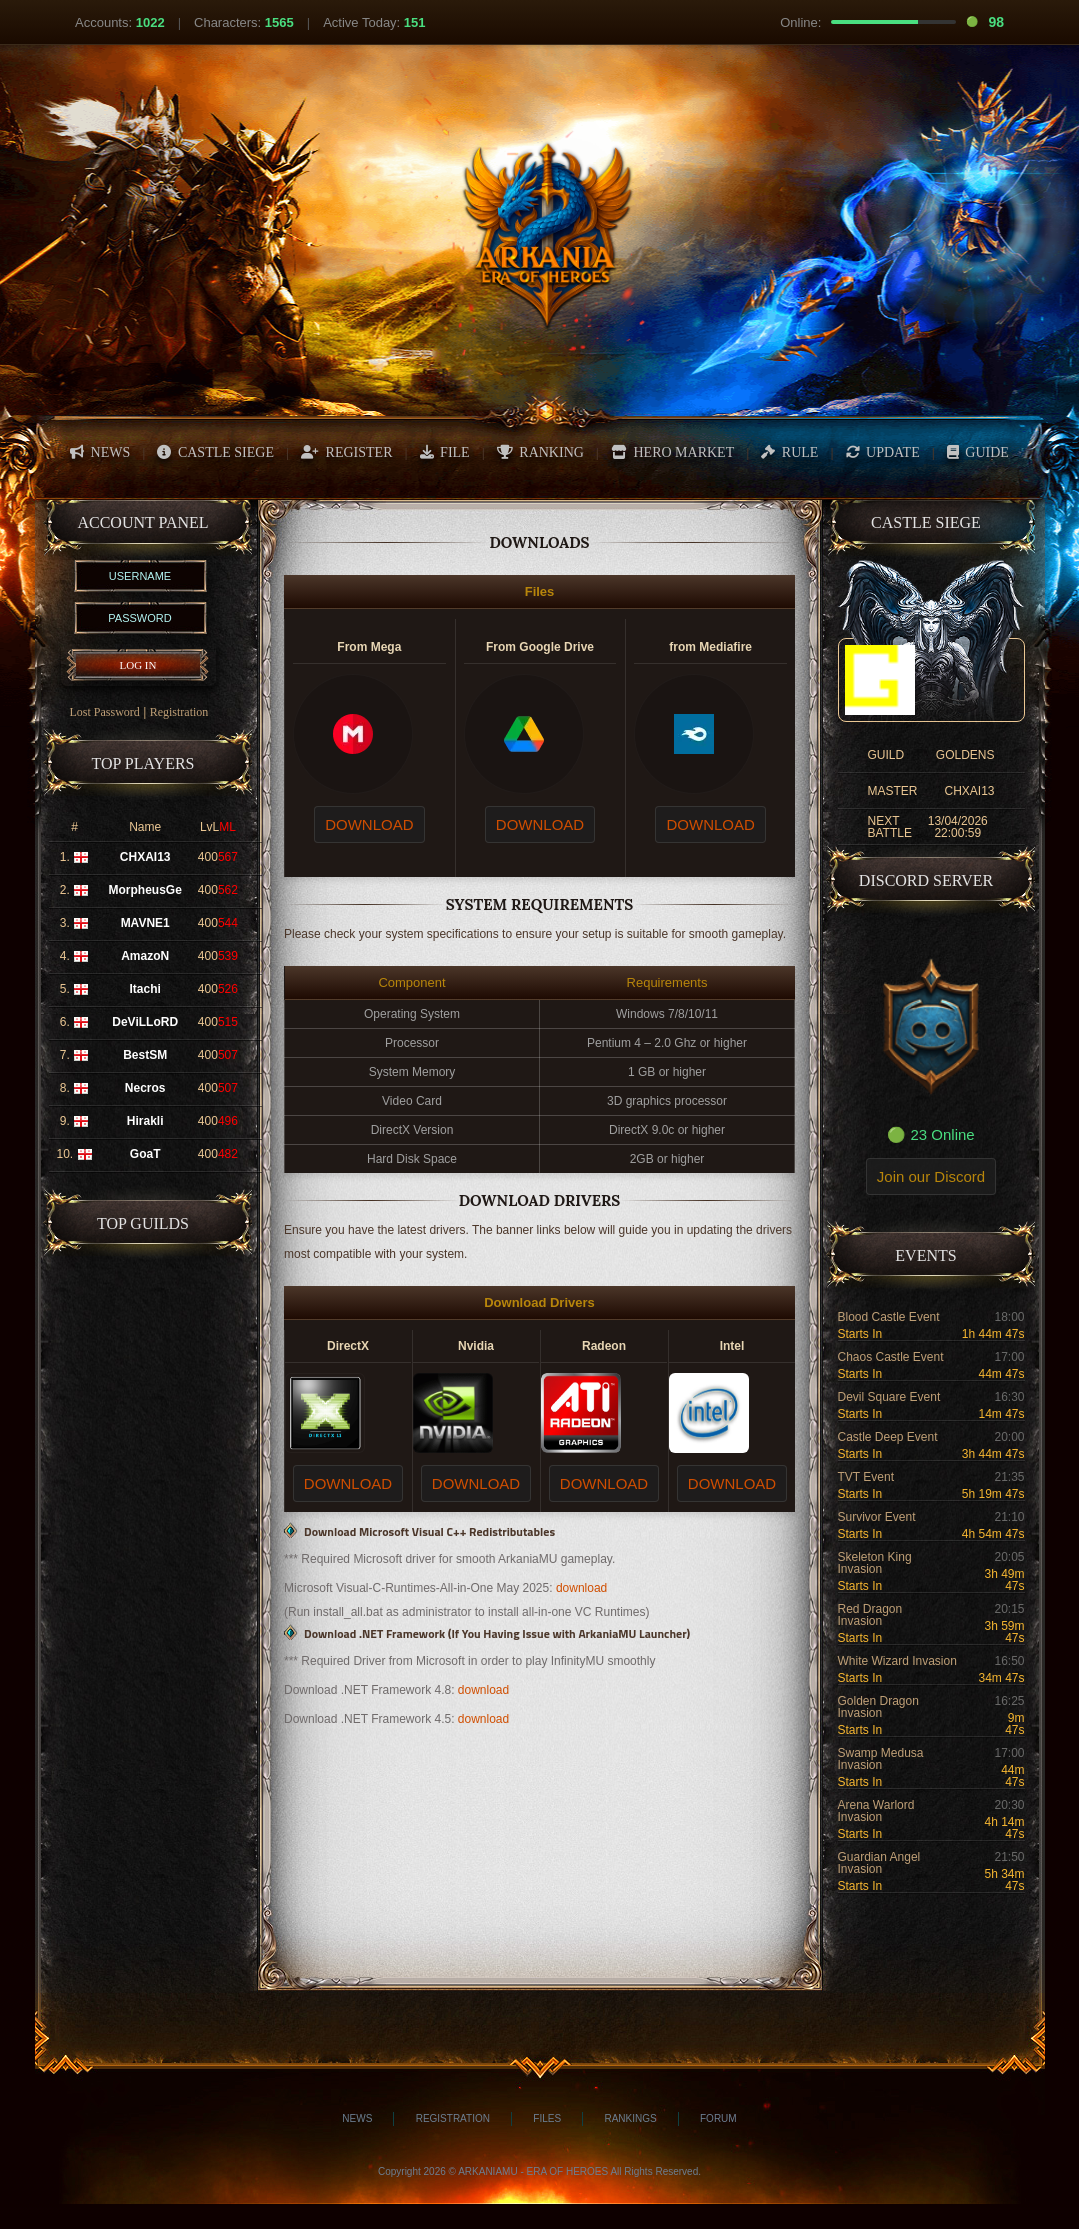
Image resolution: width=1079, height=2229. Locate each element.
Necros (145, 1088)
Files (547, 2118)
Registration (179, 712)
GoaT (145, 1154)
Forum (718, 2118)
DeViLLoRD (145, 1022)
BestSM (145, 1055)
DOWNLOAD (369, 824)
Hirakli (145, 1121)
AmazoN (145, 956)
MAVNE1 (145, 923)
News (357, 2118)
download (581, 1588)
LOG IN (138, 665)
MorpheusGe (145, 890)
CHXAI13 (145, 857)
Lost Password (105, 712)
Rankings (630, 2118)
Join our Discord (931, 1176)
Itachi (145, 989)
